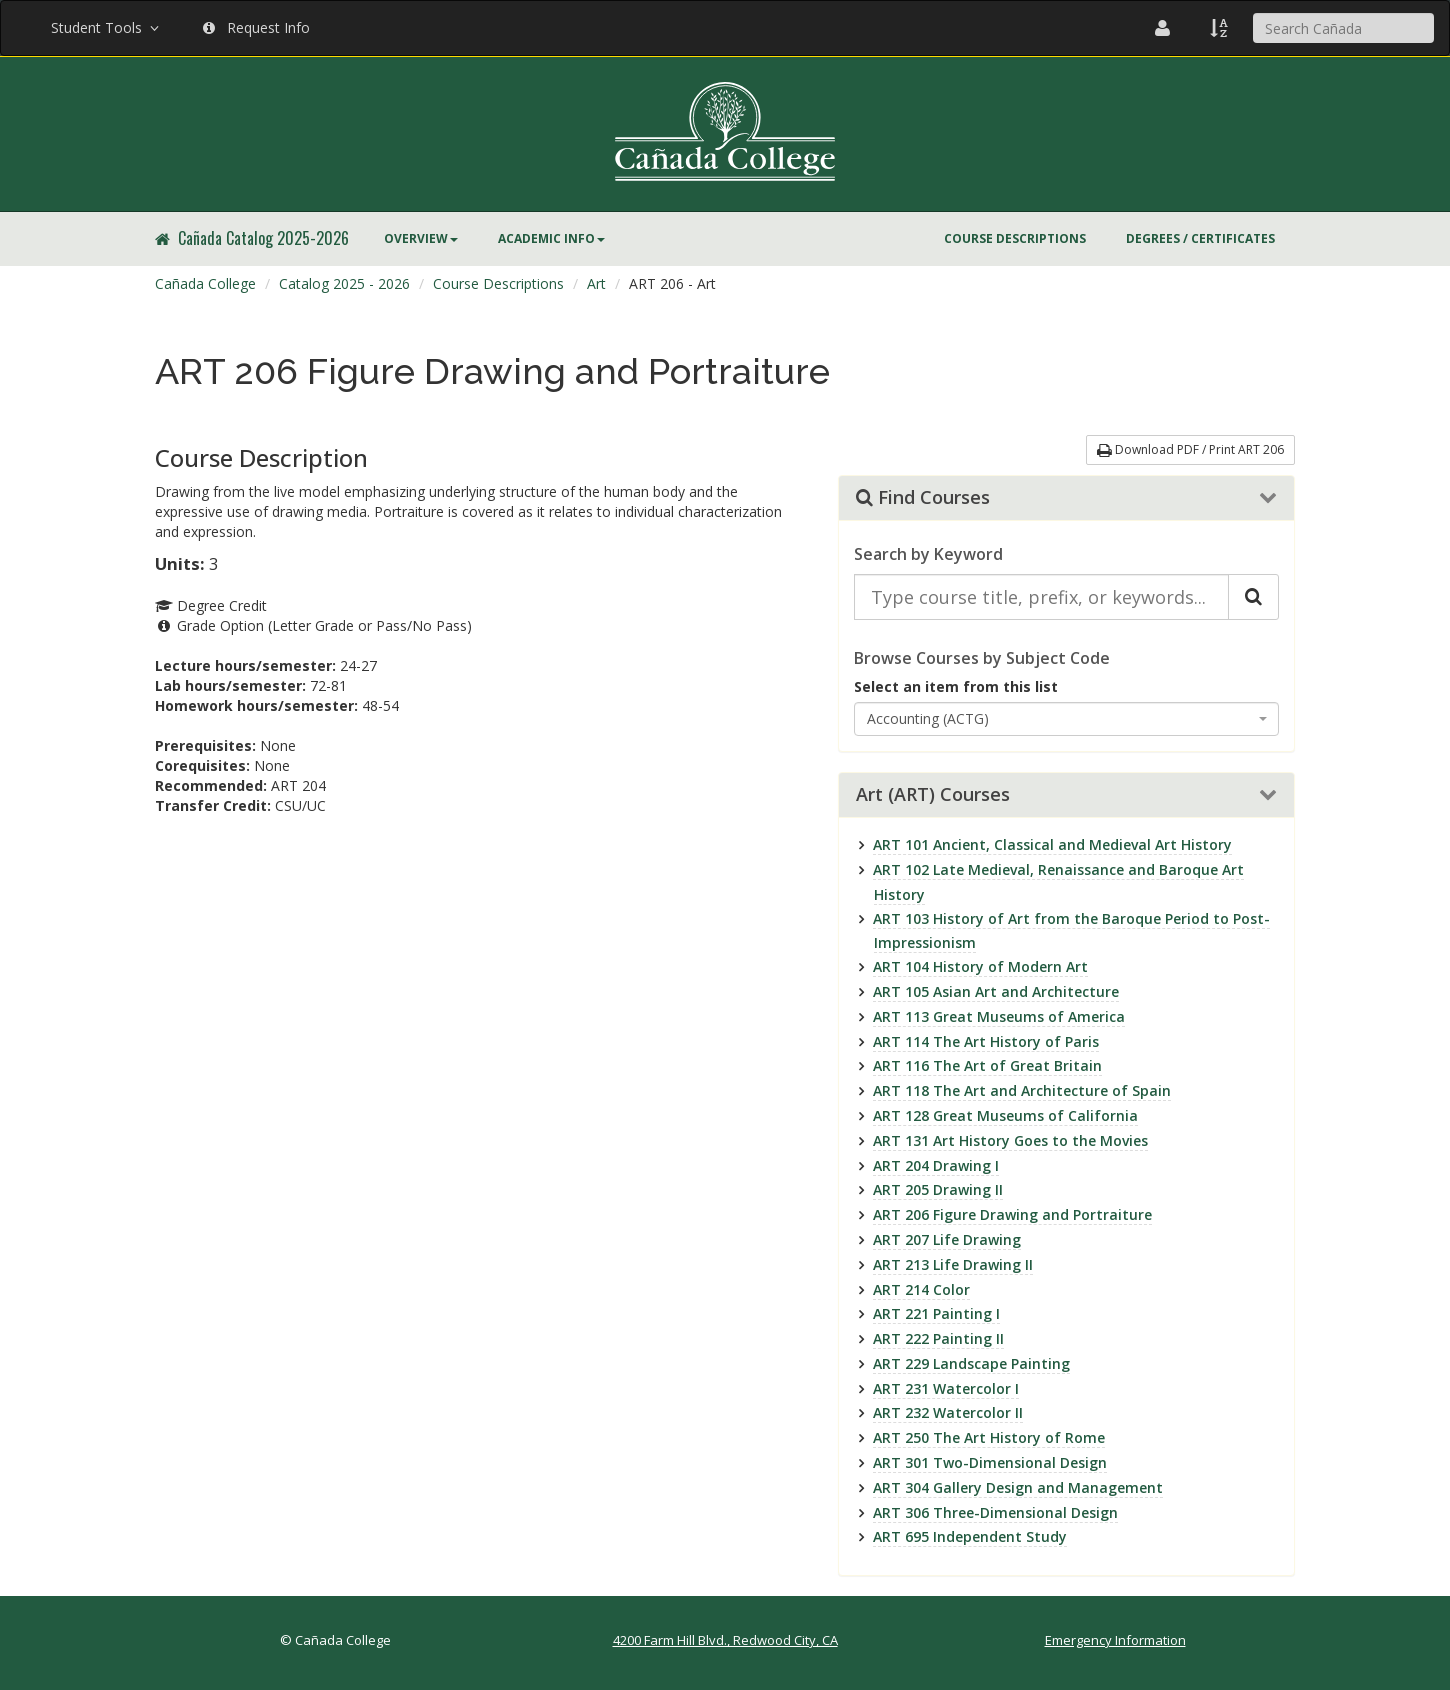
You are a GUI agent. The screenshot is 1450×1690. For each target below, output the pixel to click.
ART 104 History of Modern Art (980, 966)
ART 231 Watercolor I (946, 1388)
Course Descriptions (1015, 238)
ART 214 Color (921, 1289)
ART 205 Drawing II (938, 1189)
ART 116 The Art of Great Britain (987, 1065)
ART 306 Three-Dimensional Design (995, 1512)
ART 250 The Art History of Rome (989, 1437)
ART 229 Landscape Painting (971, 1363)
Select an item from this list (956, 686)
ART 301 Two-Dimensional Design (990, 1462)
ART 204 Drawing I (936, 1165)
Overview (421, 238)
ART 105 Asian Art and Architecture (996, 991)
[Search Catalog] (1253, 597)
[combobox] (1067, 719)
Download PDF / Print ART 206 (1190, 449)
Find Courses (923, 498)
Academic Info (551, 238)
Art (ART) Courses (933, 795)
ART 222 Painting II (938, 1338)
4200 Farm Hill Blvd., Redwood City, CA (725, 1640)
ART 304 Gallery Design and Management (1018, 1487)
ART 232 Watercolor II (948, 1412)
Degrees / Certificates (1200, 238)
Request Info (256, 27)
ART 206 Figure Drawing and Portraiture (1012, 1214)
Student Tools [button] (107, 27)
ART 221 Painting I (936, 1313)
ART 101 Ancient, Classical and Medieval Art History (1052, 844)
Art (596, 283)
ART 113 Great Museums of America (999, 1016)
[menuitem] (421, 239)
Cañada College (205, 283)
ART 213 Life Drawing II (953, 1264)
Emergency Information (1115, 1640)
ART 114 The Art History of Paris (986, 1041)
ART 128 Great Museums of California (1005, 1115)
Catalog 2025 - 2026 (344, 283)
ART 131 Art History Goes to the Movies (1010, 1140)
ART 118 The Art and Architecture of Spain (1022, 1090)
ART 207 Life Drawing (947, 1239)
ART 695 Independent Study (970, 1536)
